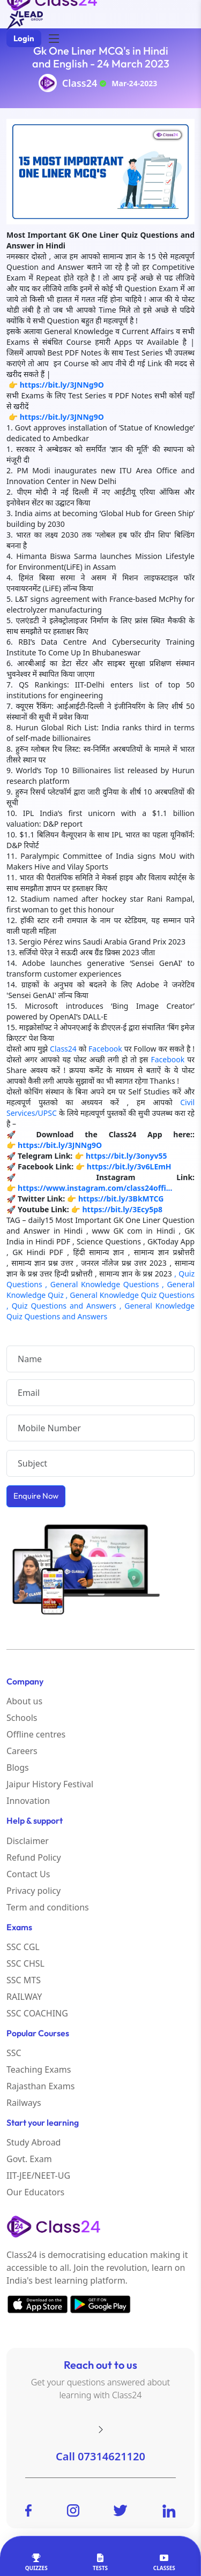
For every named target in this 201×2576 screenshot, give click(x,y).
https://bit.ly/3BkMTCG (121, 1198)
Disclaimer (27, 1841)
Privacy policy (33, 1891)
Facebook (105, 1049)
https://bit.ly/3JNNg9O (62, 385)
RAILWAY (24, 1997)
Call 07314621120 (100, 2456)
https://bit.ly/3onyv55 (126, 1156)
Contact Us (28, 1874)
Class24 (79, 83)
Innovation (28, 1801)
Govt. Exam (29, 2159)
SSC (13, 2053)
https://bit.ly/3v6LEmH (129, 1166)
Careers (22, 1751)
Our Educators (35, 2192)
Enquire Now (35, 1496)
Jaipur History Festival (49, 1784)
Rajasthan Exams (40, 2086)
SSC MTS (23, 1980)
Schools (22, 1718)
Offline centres (35, 1734)
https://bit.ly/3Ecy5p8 (122, 1209)
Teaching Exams (38, 2069)
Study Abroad (33, 2142)
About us (24, 1701)
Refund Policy (33, 1857)
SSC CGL (23, 1947)
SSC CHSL (25, 1963)
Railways (23, 2103)
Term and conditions (47, 1907)
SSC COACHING (37, 2013)
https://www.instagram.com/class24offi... (95, 1188)
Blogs (17, 1767)
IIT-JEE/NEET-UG (38, 2175)
